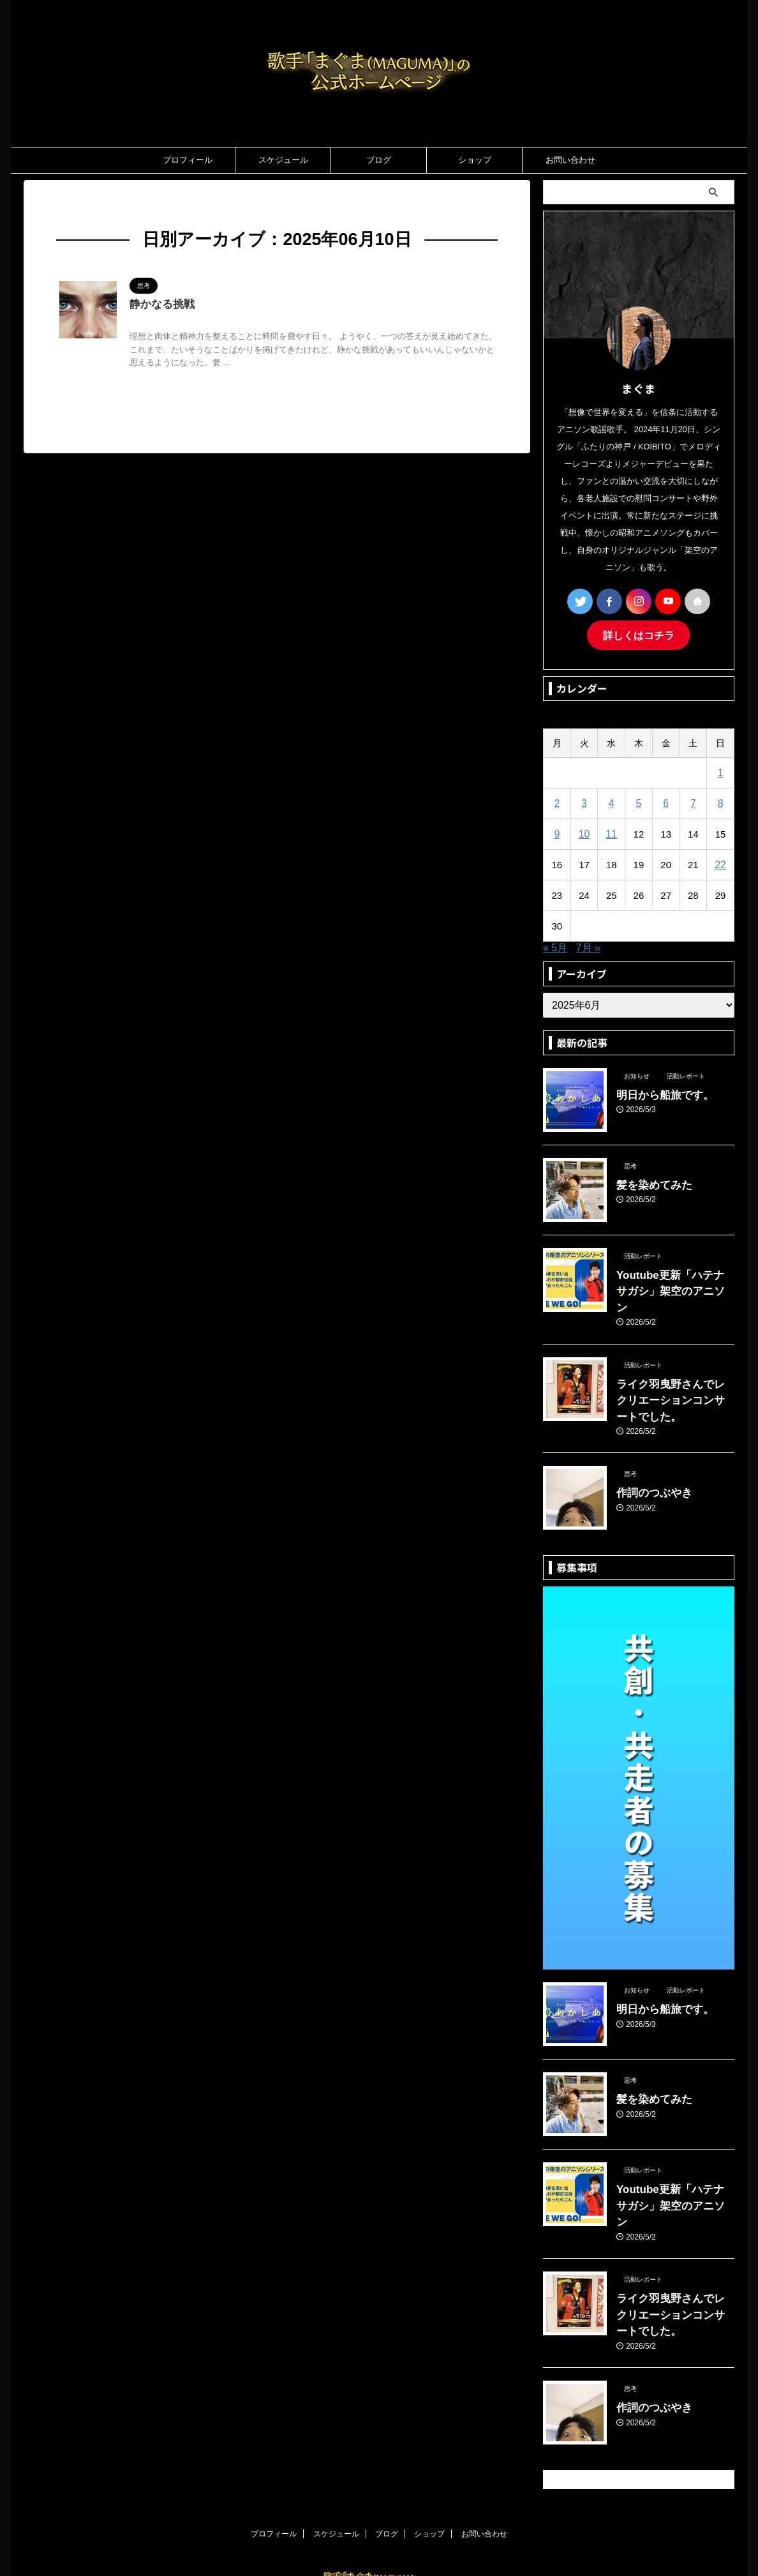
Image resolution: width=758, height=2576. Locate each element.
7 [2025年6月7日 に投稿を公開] (692, 801)
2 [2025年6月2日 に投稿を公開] (557, 801)
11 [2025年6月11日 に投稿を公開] (611, 832)
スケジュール (283, 160)
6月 (134, 206)
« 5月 (555, 945)
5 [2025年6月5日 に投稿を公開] (638, 801)
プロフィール (187, 160)
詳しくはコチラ (638, 634)
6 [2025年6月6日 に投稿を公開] (665, 801)
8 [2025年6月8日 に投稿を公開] (720, 801)
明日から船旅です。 (656, 1092)
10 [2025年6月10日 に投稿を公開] (584, 832)
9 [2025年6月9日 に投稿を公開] (557, 832)
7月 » (588, 945)
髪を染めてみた (647, 1182)
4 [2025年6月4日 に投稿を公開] (611, 801)
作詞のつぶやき (647, 1452)
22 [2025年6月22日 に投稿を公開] (720, 862)
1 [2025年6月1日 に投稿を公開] (720, 770)
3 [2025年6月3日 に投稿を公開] (583, 801)
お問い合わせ (570, 160)
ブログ (378, 160)
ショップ (474, 160)
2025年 (104, 206)
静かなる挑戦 (160, 304)
